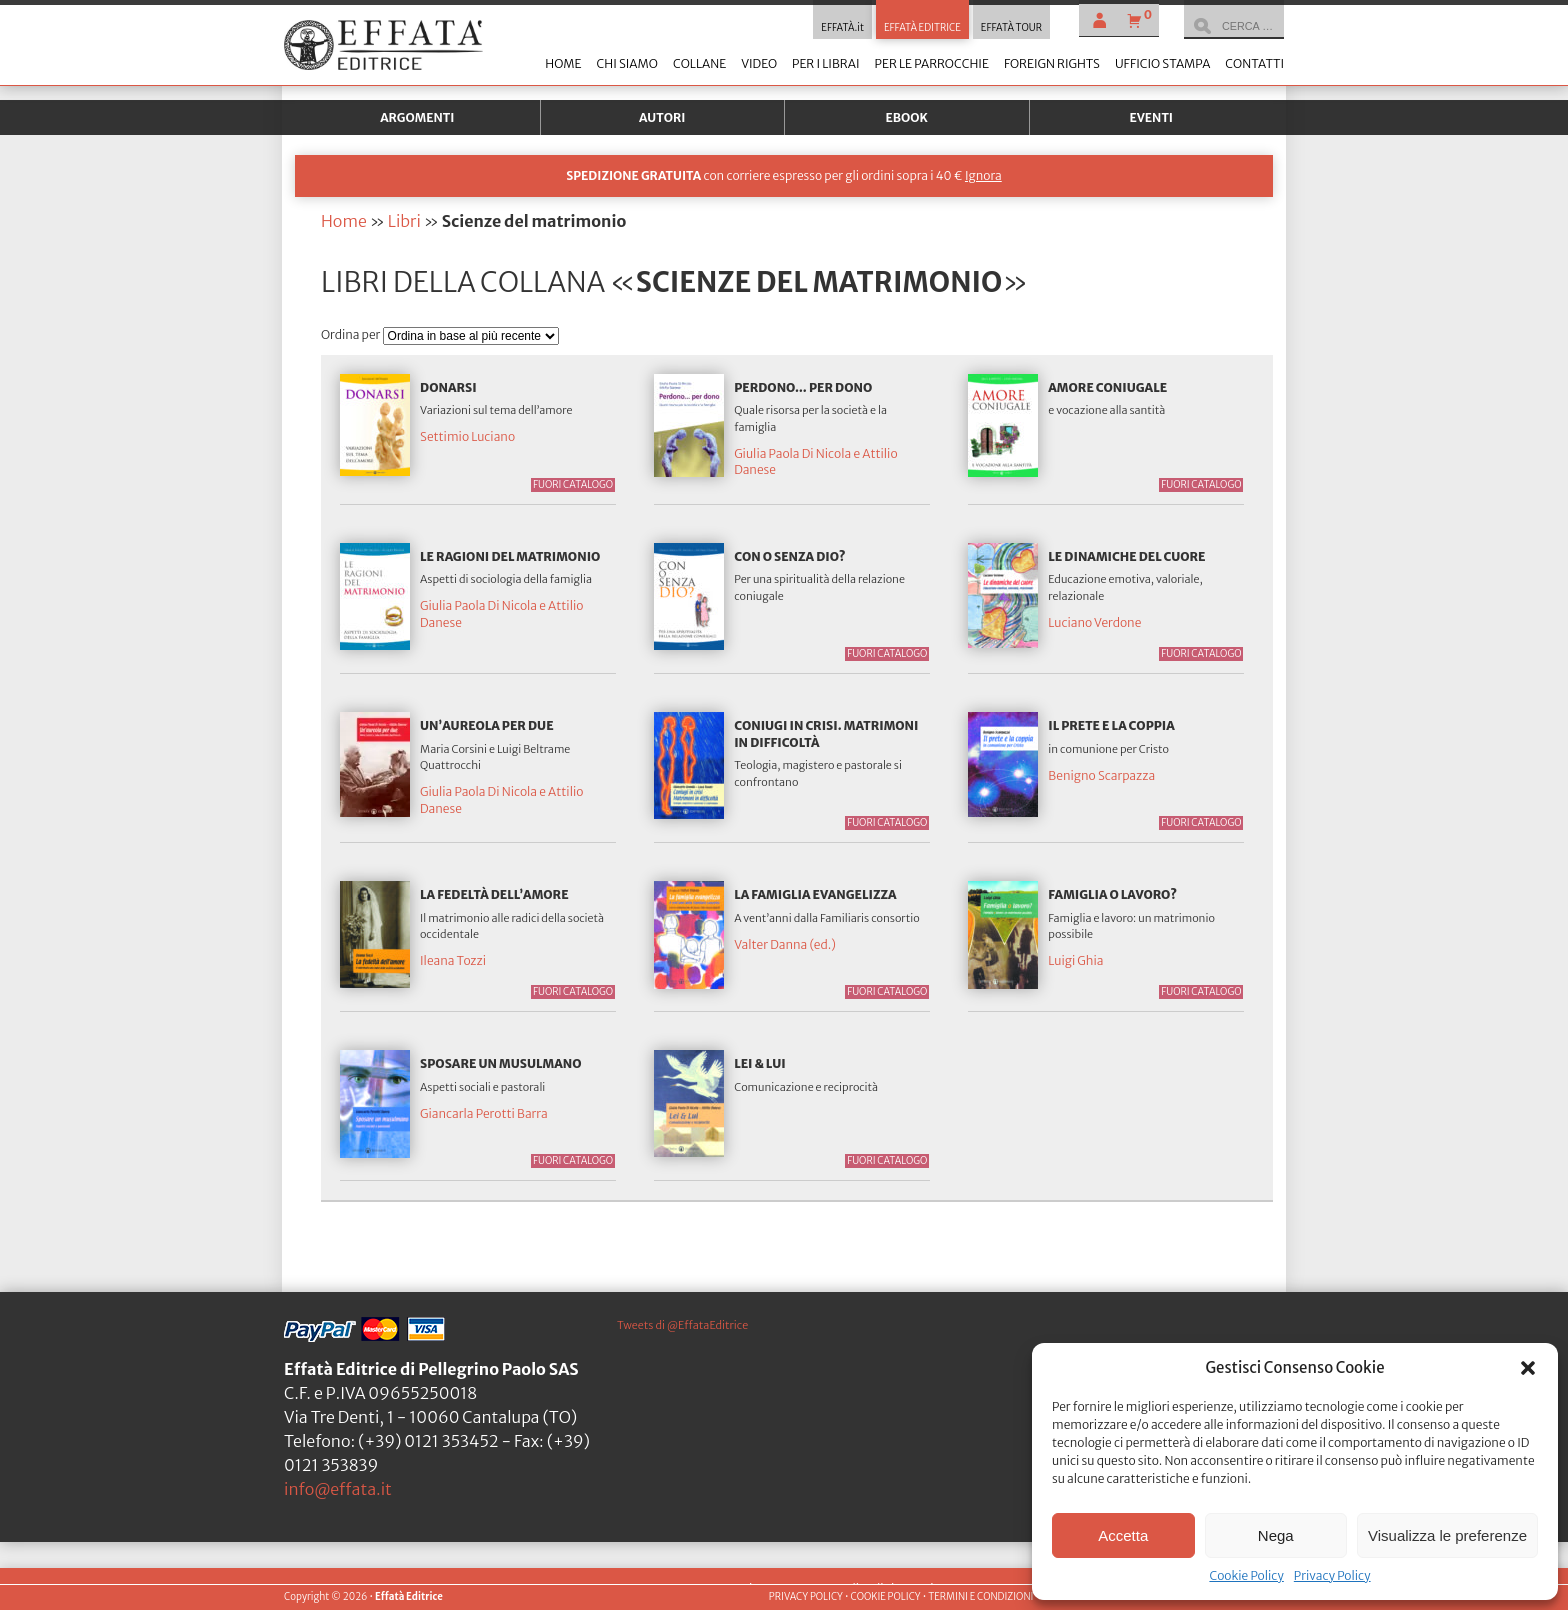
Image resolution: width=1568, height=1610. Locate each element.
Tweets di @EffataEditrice (682, 1325)
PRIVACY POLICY (806, 1597)
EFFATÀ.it (842, 28)
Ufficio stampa (1162, 63)
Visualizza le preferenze (1447, 1535)
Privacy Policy (1332, 1575)
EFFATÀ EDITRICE (922, 28)
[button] (1528, 1368)
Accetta (1123, 1535)
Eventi (1151, 117)
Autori (662, 117)
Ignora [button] (983, 175)
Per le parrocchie (932, 63)
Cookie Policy (1246, 1575)
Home (563, 63)
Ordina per (352, 334)
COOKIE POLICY (885, 1597)
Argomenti (417, 117)
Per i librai (826, 63)
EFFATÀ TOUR (1011, 28)
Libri (404, 221)
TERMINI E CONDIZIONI (980, 1597)
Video (759, 63)
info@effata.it (338, 1489)
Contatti (1254, 63)
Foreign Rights (1052, 63)
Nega (1276, 1535)
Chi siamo (626, 63)
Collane (699, 63)
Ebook (907, 117)
